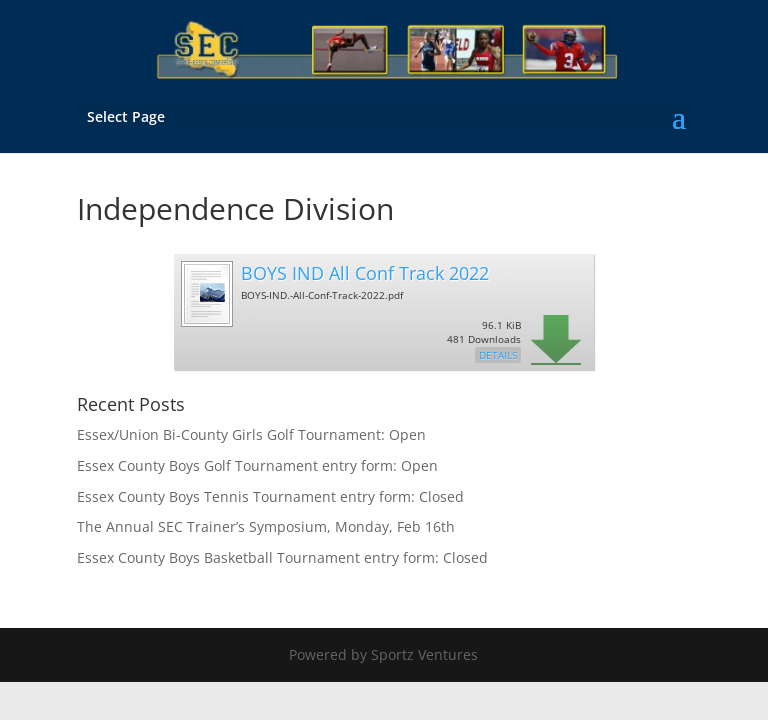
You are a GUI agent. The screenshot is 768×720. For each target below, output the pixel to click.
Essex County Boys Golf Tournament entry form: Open (257, 465)
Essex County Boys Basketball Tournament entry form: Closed (282, 557)
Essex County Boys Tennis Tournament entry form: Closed (270, 496)
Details (498, 355)
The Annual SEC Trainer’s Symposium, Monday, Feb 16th (266, 526)
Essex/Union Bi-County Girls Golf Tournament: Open (251, 434)
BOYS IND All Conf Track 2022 (365, 273)
